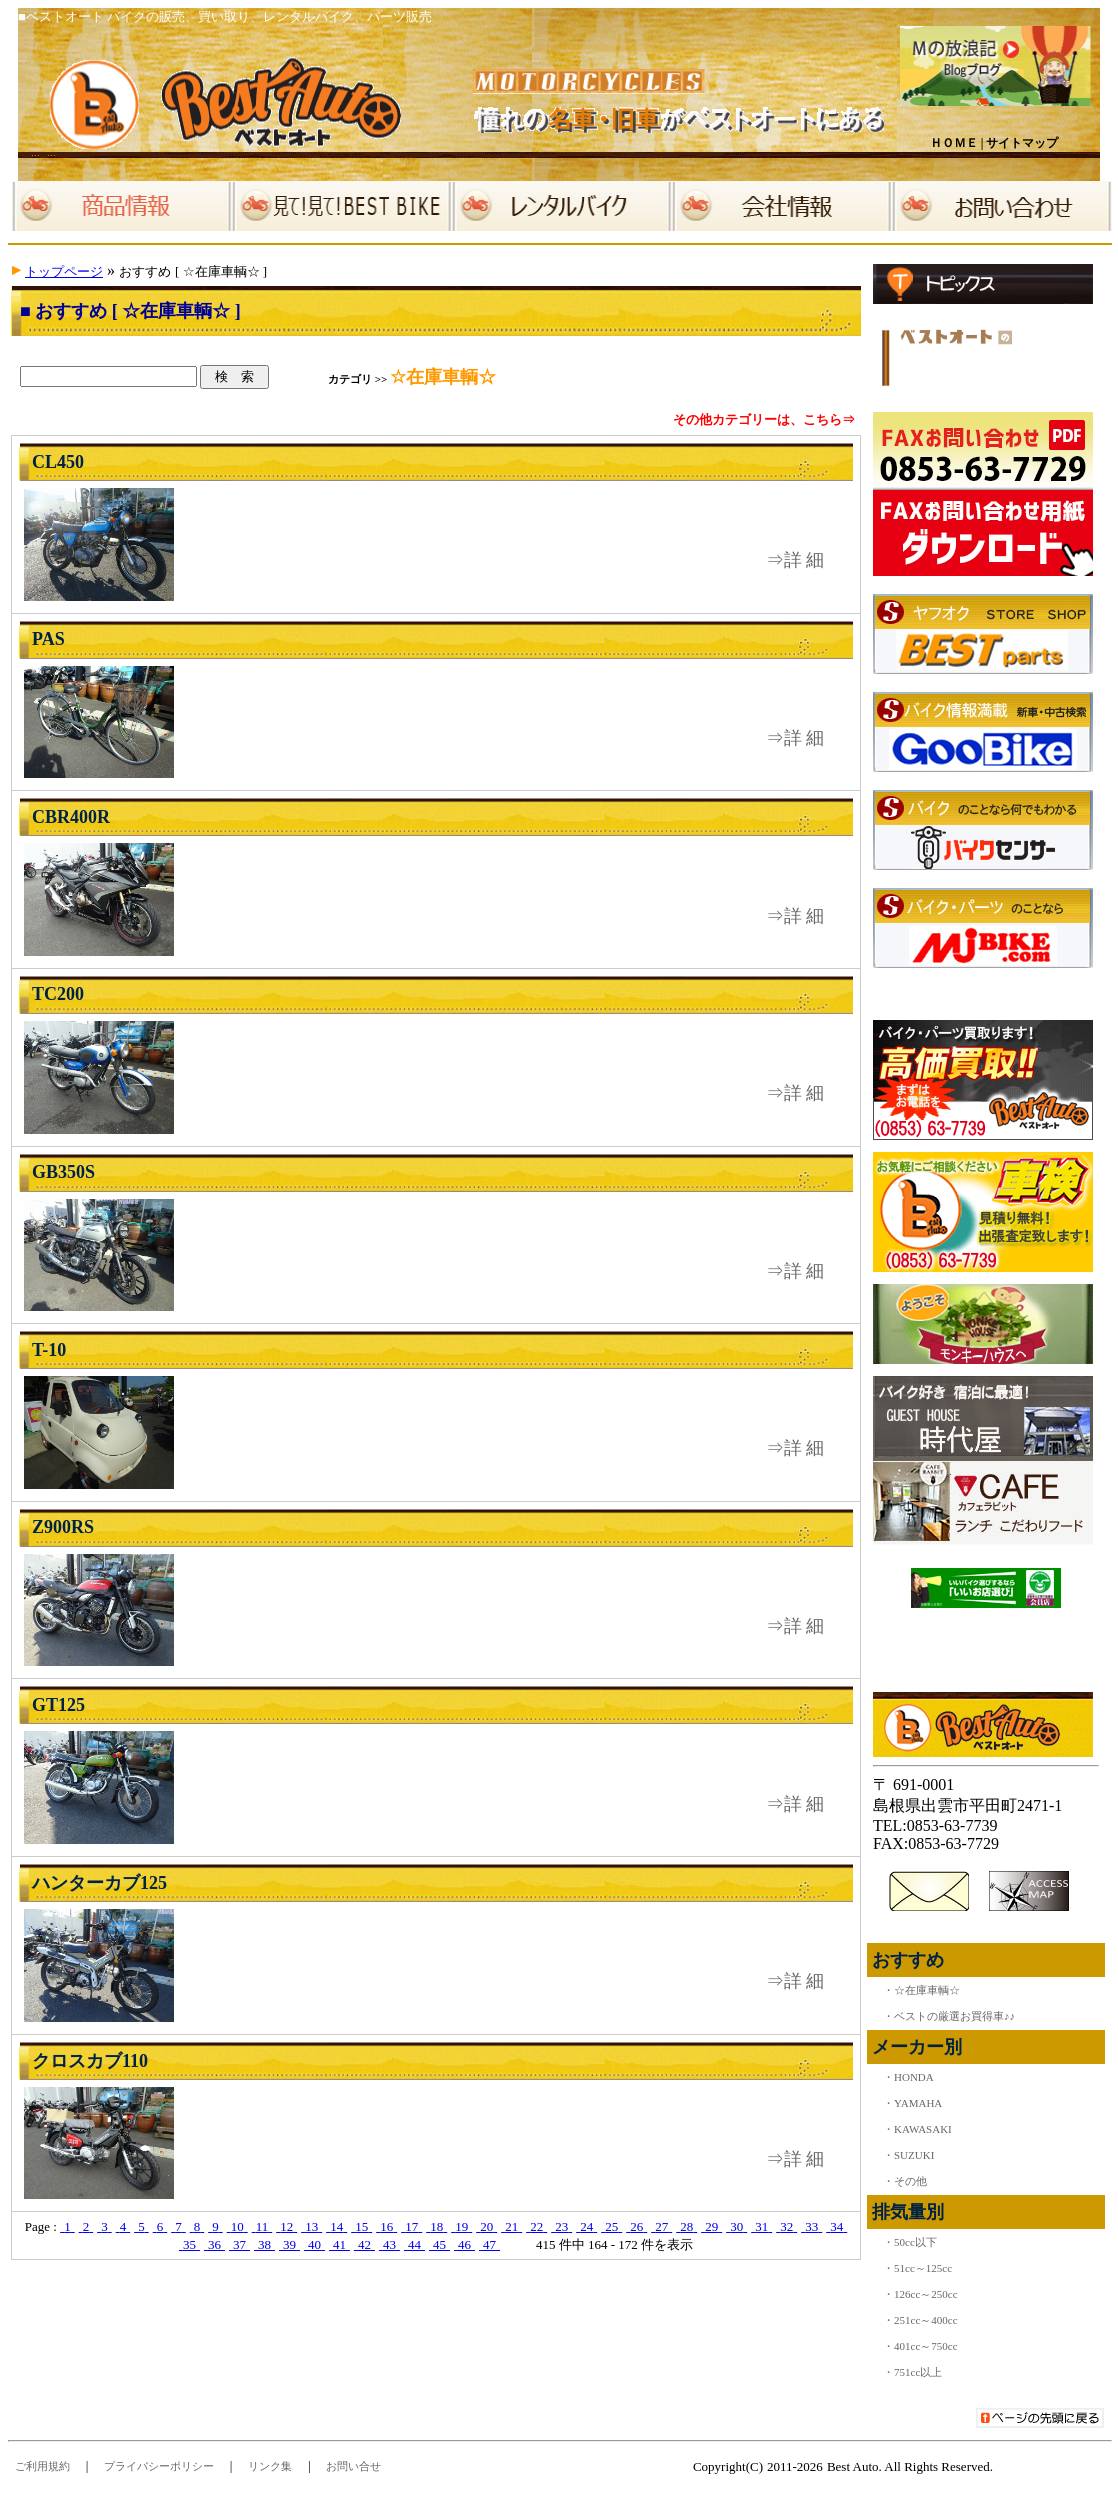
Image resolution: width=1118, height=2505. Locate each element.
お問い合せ (353, 2466)
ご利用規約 (42, 2466)
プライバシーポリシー (159, 2466)
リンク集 (270, 2466)
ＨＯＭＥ (954, 143)
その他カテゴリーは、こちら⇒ (764, 419)
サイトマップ (1022, 143)
